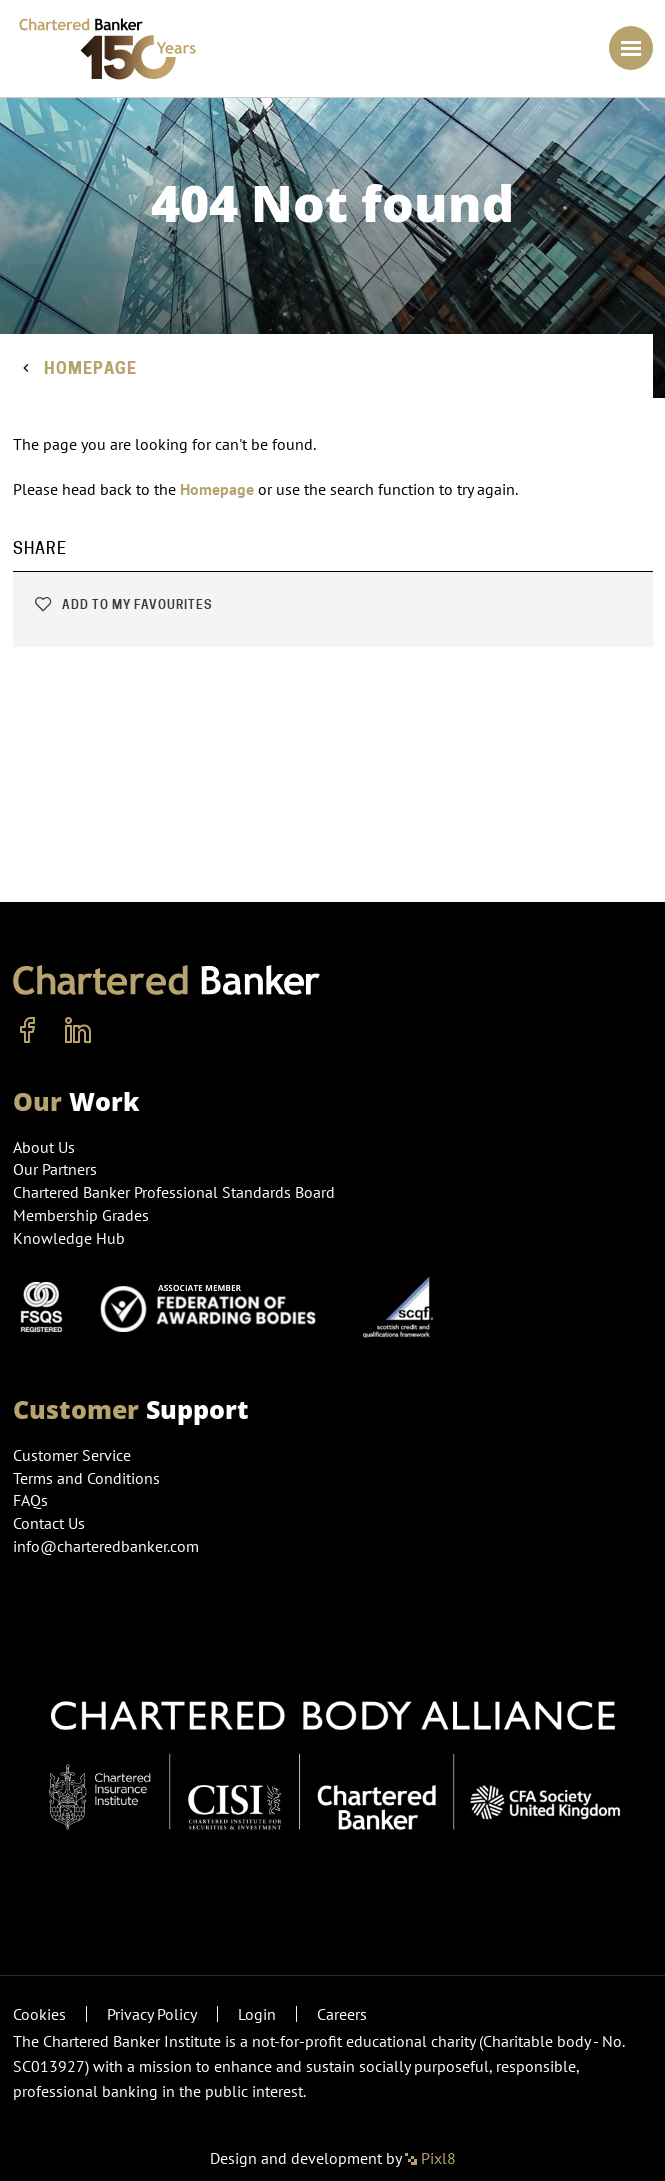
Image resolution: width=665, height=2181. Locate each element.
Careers (342, 2014)
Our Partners (55, 1169)
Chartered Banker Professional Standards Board (174, 1192)
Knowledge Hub (69, 1238)
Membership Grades (81, 1215)
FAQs (30, 1500)
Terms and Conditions (86, 1478)
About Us (44, 1147)
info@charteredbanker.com (108, 1546)
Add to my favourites (122, 604)
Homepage (90, 368)
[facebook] (28, 1031)
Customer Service (72, 1455)
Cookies (39, 2014)
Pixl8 (430, 2158)
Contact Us (49, 1523)
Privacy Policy (152, 2014)
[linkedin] (78, 1031)
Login (257, 2014)
